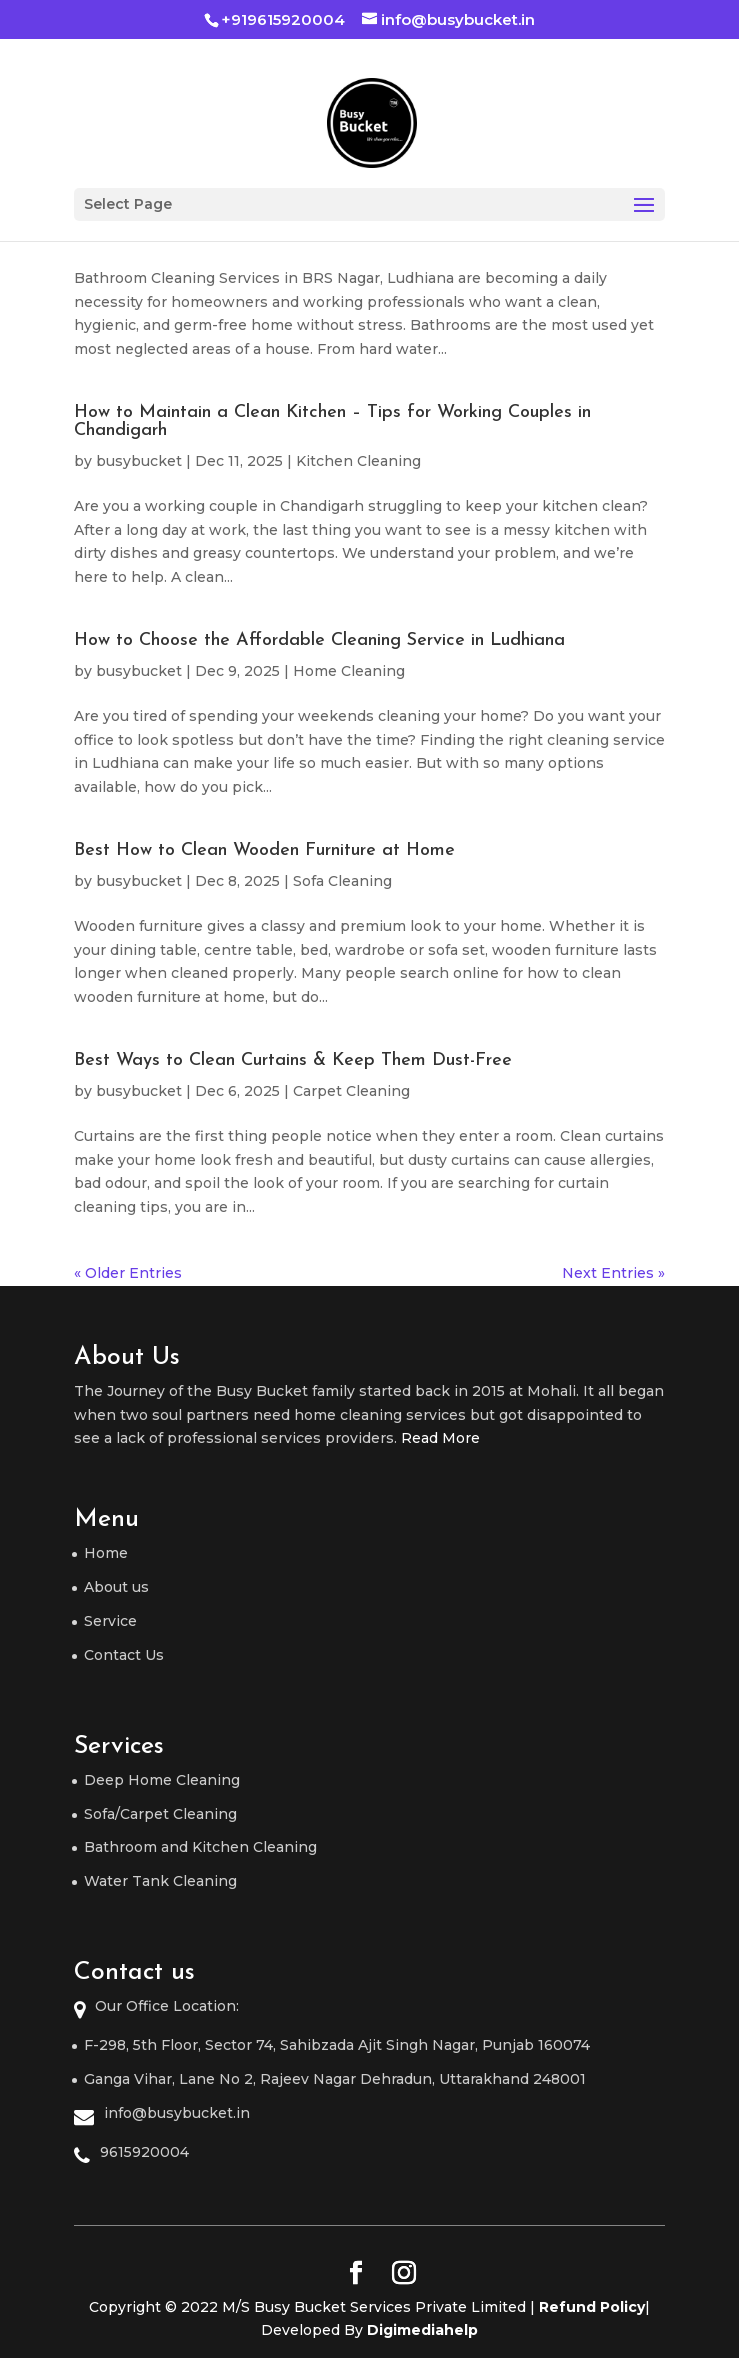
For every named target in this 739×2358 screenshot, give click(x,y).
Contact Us (124, 1655)
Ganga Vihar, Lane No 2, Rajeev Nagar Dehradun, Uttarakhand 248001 (335, 2079)
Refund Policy (592, 2307)
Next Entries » (613, 1273)
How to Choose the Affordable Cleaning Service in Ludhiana (319, 640)
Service (110, 1621)
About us (116, 1587)
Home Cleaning (349, 671)
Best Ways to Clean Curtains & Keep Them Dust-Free (293, 1060)
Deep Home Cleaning (162, 1780)
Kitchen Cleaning (358, 461)
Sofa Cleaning (342, 881)
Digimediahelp (422, 2330)
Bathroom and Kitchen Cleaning (200, 1847)
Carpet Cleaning (351, 1091)
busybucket (139, 461)
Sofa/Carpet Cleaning (160, 1814)
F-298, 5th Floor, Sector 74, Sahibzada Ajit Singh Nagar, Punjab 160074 (337, 2045)
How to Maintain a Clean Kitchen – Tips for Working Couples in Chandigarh (332, 421)
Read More (440, 1438)
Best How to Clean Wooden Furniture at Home (264, 850)
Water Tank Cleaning (160, 1881)
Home (106, 1553)
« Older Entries (128, 1273)
